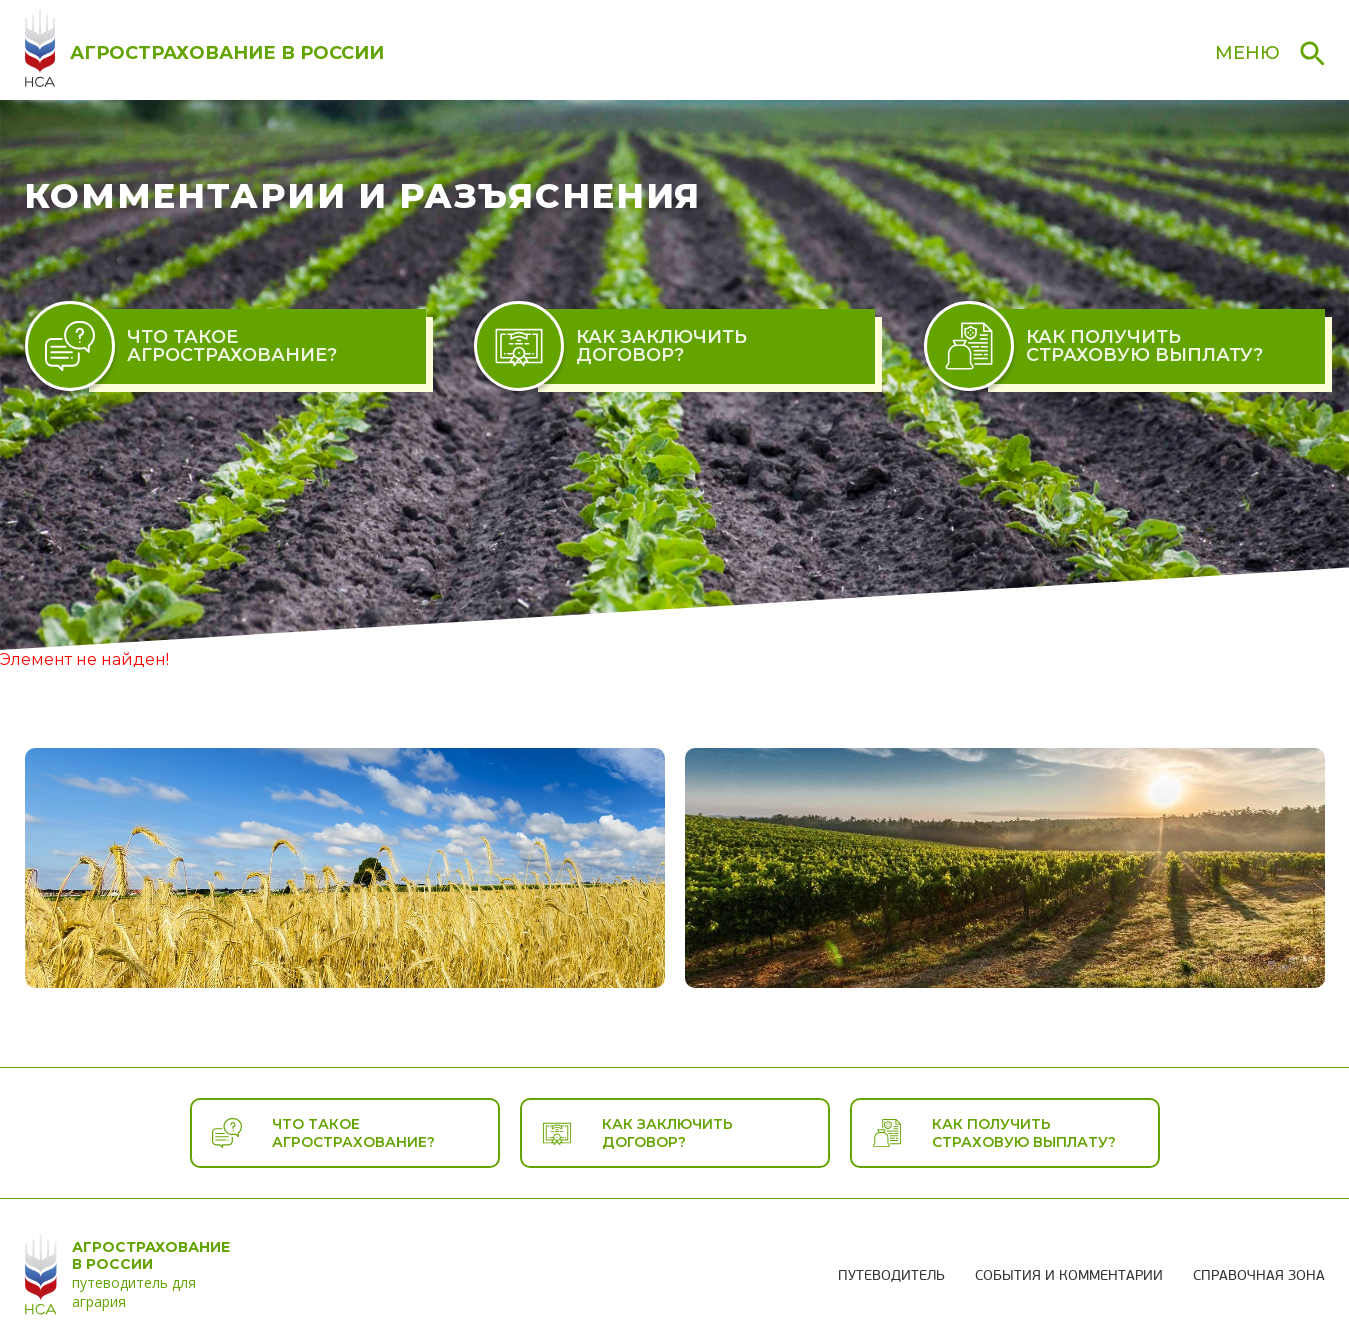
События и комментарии (1069, 1276)
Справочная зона (1259, 1276)
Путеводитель (891, 1276)
